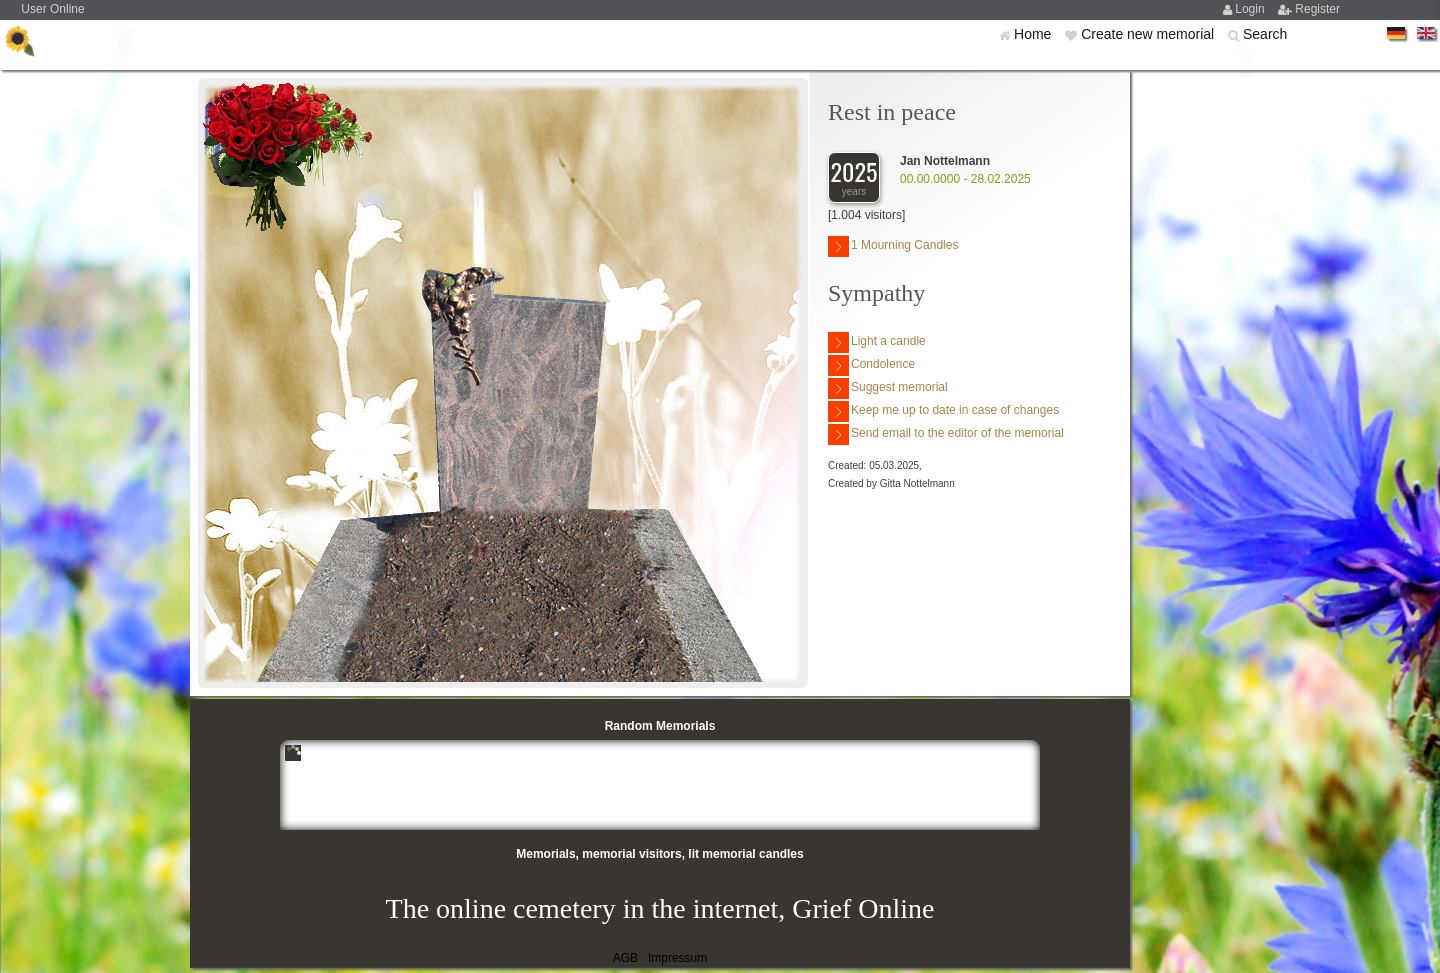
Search (1265, 34)
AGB (625, 958)
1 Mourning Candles (893, 246)
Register (1317, 9)
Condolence (871, 365)
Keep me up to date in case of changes (943, 411)
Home (1034, 34)
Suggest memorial (888, 388)
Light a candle (877, 342)
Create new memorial (1149, 34)
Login (1251, 9)
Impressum (677, 958)
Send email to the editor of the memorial (946, 434)
